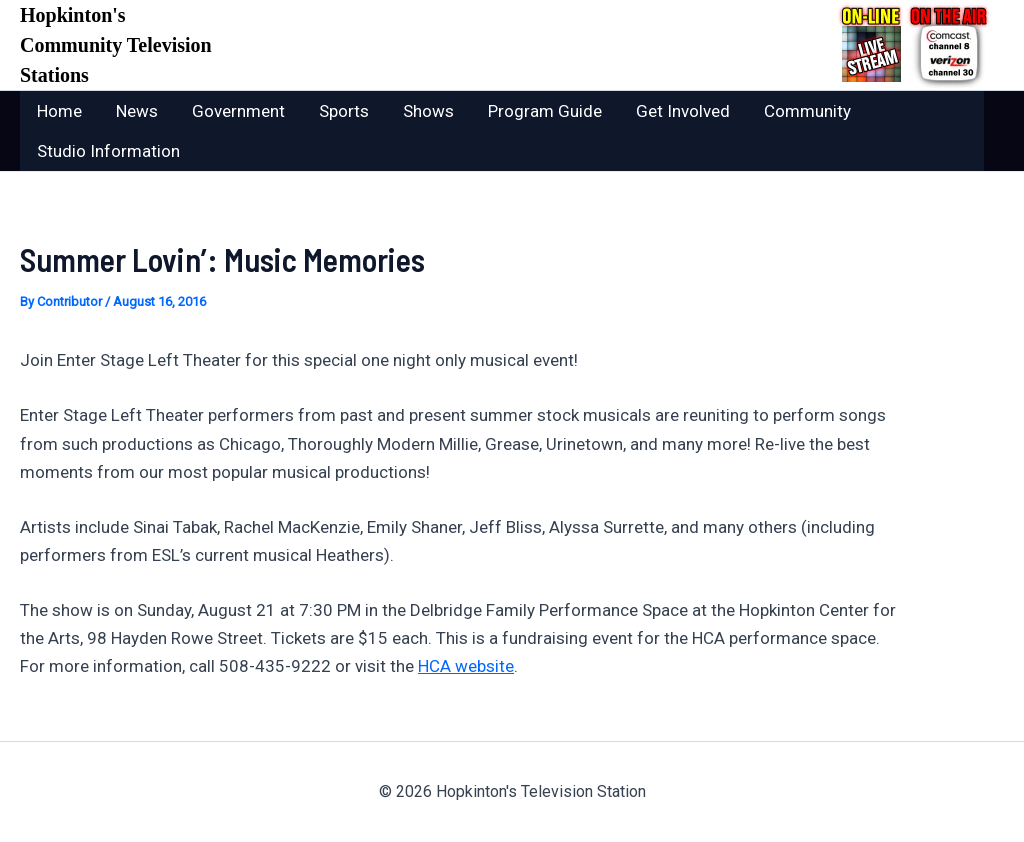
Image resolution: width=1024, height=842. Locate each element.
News (137, 111)
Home (59, 111)
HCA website (466, 666)
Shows (428, 111)
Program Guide (545, 111)
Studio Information (108, 151)
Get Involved (683, 111)
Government (238, 111)
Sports (344, 111)
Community (807, 111)
